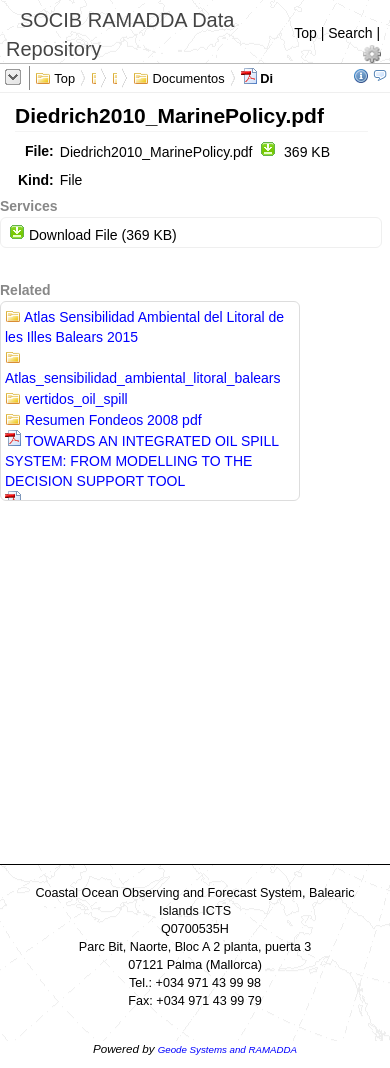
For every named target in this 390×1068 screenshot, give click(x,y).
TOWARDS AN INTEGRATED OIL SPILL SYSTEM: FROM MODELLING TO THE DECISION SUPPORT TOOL (142, 461)
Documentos (179, 77)
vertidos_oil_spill (66, 399)
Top (305, 33)
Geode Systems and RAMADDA (227, 1049)
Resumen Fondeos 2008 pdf (103, 420)
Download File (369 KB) (93, 235)
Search (350, 33)
